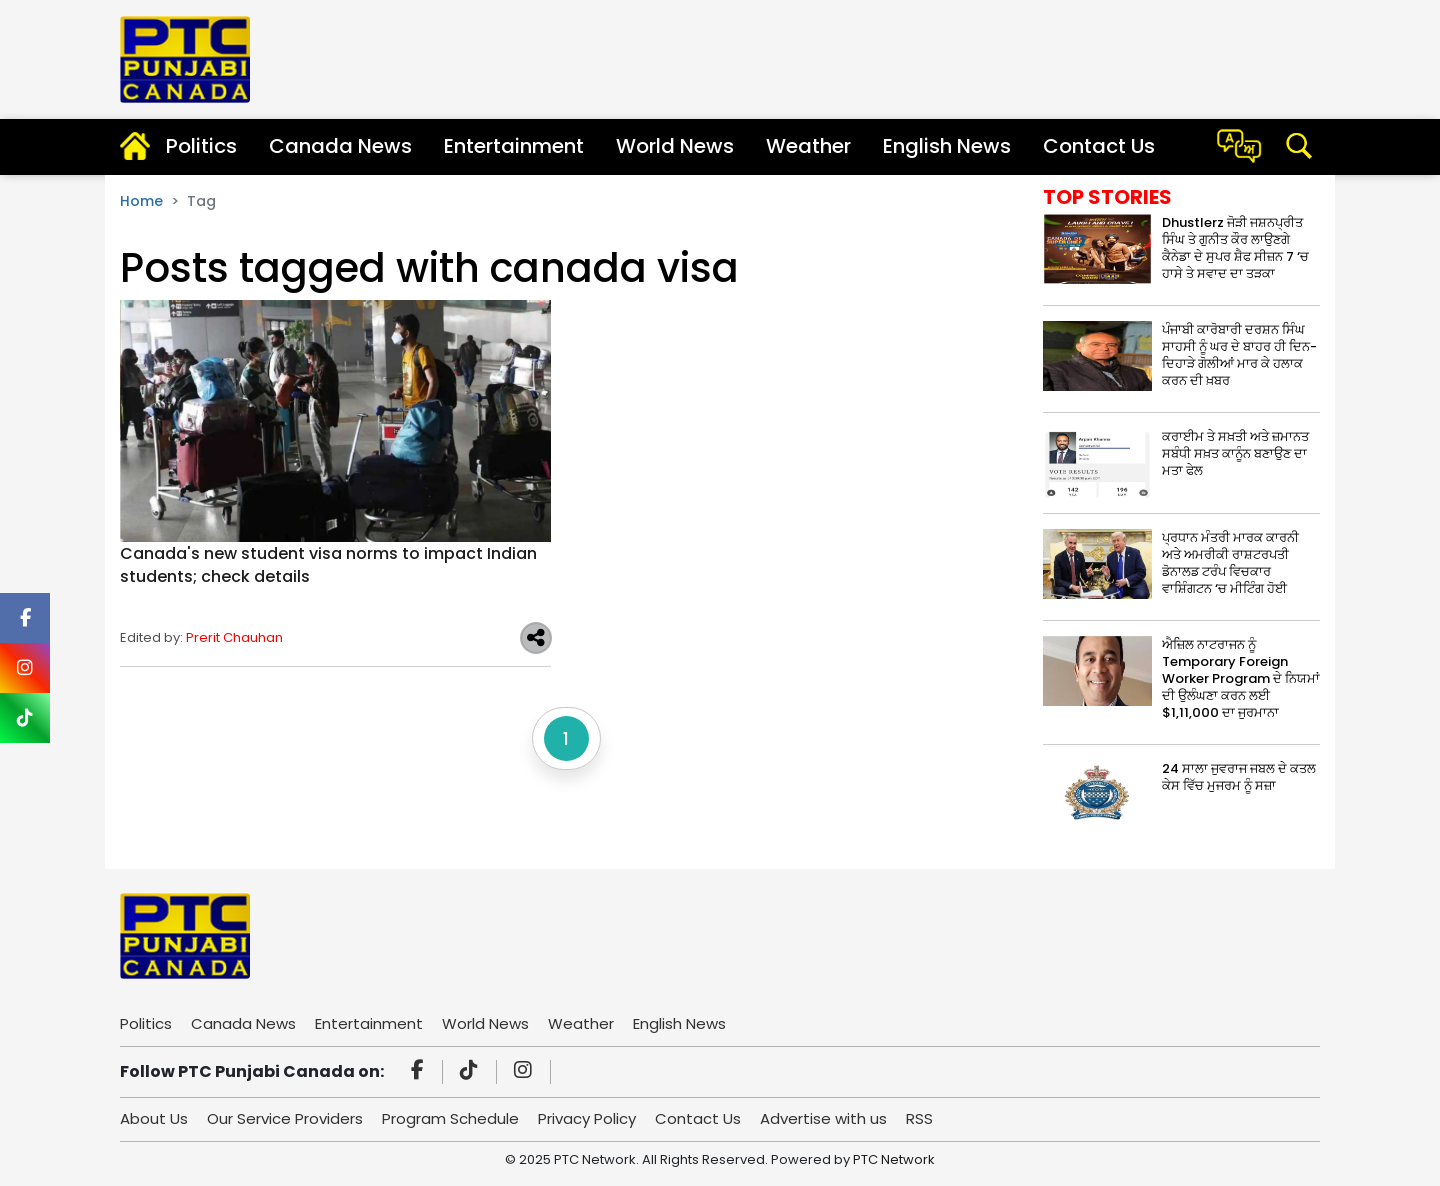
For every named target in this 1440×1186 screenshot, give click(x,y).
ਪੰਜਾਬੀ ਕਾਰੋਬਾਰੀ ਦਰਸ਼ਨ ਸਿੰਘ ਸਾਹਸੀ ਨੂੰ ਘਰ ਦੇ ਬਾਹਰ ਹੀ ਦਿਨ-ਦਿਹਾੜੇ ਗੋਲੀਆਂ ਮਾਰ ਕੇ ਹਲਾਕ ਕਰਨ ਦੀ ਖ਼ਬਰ (1239, 355)
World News (675, 146)
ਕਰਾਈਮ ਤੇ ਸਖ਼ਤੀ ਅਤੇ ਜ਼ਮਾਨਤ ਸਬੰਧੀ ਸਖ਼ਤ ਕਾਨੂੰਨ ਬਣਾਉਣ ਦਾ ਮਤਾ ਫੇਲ (1235, 453)
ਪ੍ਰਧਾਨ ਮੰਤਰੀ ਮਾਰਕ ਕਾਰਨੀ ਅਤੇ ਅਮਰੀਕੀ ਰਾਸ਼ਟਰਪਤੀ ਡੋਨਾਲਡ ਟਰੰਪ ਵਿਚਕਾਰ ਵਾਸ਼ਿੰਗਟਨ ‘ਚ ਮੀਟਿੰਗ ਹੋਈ (1230, 563)
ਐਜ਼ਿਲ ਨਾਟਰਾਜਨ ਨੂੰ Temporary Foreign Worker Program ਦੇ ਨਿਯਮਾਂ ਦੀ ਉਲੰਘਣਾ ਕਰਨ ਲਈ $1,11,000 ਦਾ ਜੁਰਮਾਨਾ (1241, 678)
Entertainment (514, 146)
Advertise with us (823, 1118)
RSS (919, 1118)
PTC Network (894, 1159)
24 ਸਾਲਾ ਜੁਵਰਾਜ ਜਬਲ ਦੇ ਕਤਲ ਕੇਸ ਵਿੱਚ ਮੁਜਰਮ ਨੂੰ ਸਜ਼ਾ (1239, 777)
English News (947, 146)
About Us (154, 1118)
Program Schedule (450, 1118)
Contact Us (1099, 146)
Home (141, 201)
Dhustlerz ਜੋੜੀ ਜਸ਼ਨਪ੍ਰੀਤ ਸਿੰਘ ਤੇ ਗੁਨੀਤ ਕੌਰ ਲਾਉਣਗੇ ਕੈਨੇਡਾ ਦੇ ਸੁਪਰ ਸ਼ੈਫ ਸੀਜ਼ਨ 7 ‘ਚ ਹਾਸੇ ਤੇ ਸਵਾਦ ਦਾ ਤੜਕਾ (1235, 248)
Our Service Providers (285, 1118)
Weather (808, 146)
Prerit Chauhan (234, 637)
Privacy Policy (587, 1118)
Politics (201, 146)
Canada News (340, 146)
